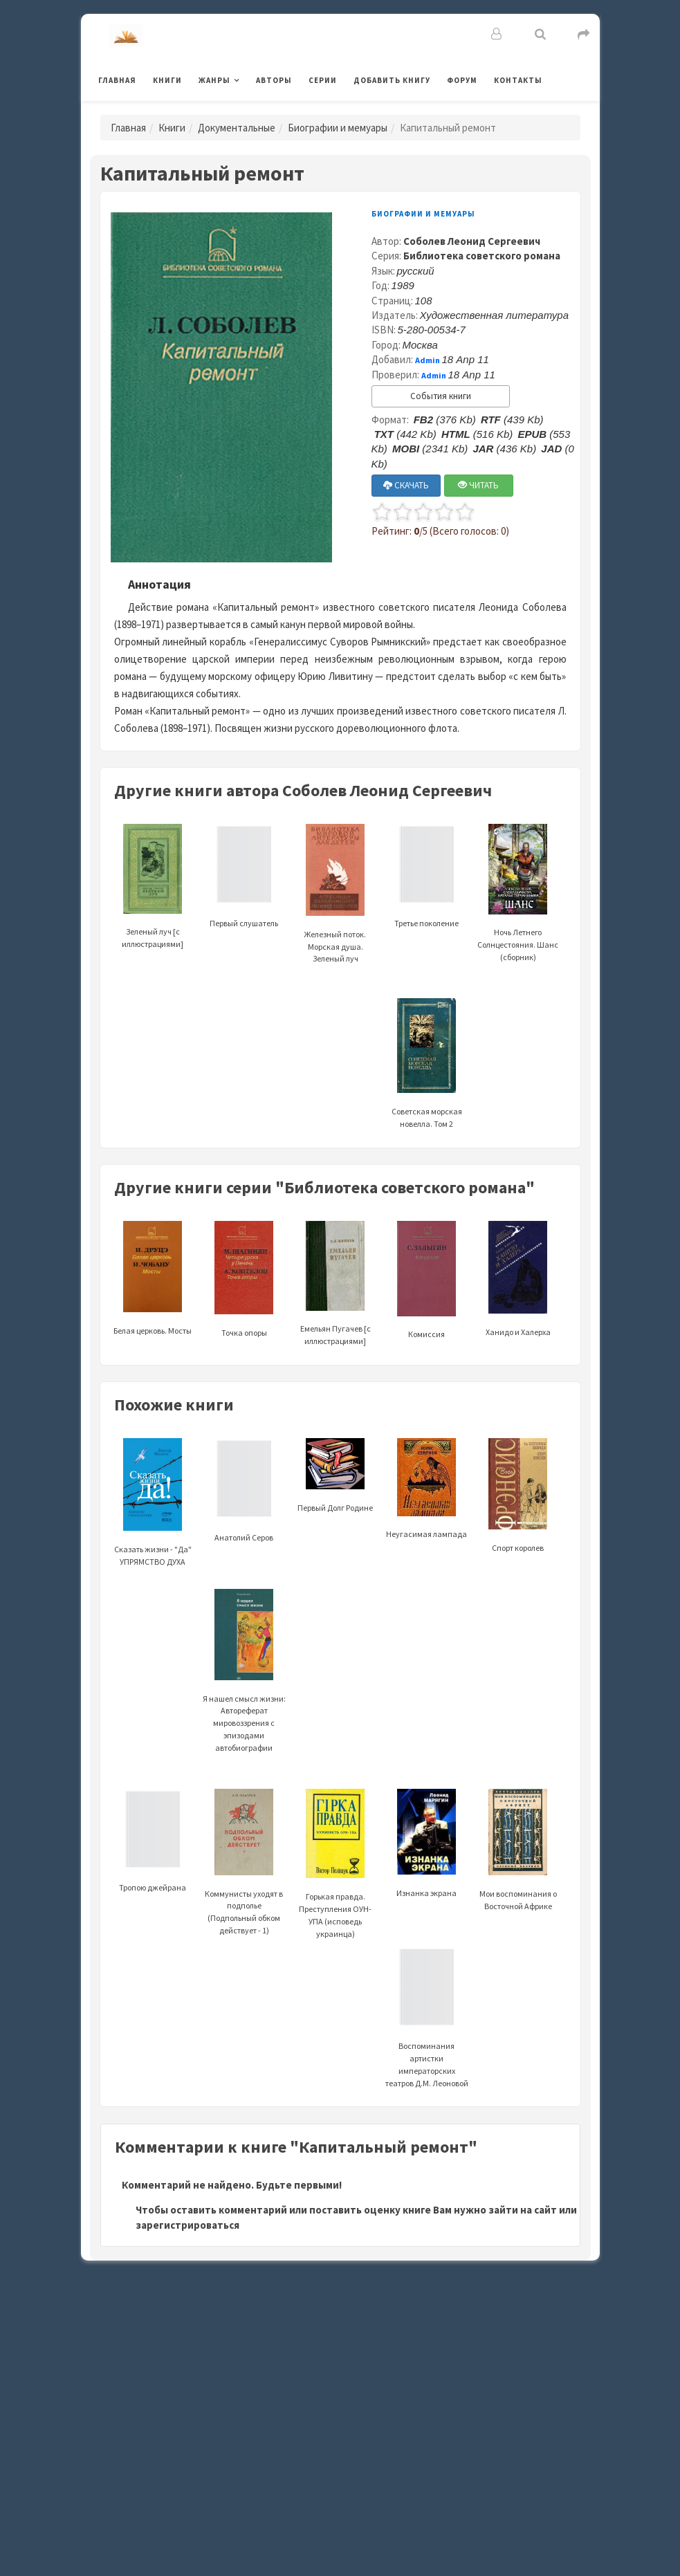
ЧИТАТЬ (478, 485)
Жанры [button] (214, 80)
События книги (440, 396)
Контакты (518, 80)
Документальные (236, 127)
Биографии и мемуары (337, 127)
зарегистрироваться (187, 2225)
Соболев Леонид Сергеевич (471, 241)
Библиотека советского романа (481, 255)
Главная (117, 80)
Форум (462, 80)
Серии (323, 80)
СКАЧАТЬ (406, 485)
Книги (167, 80)
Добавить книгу (391, 80)
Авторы (274, 80)
